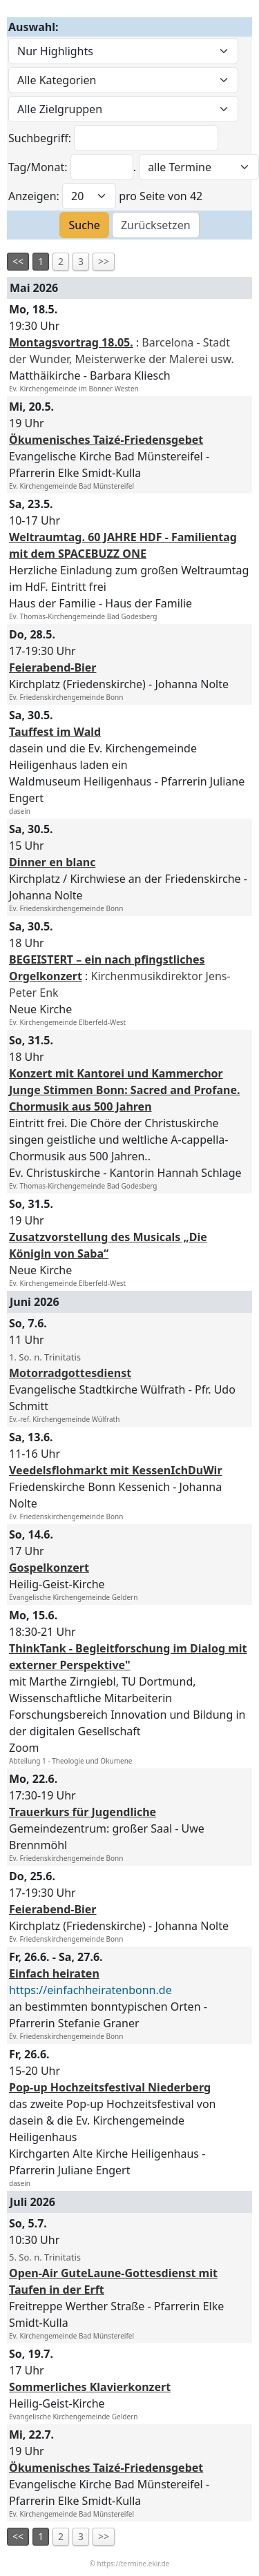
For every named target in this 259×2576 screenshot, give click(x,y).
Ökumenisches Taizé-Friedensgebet (106, 439)
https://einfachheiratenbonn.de (90, 1990)
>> (103, 261)
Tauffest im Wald (55, 731)
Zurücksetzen (156, 225)
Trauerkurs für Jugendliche (82, 1811)
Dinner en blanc (52, 862)
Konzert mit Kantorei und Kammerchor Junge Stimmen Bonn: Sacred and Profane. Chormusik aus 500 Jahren (124, 1090)
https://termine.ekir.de (133, 2563)
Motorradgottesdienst (70, 1372)
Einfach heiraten (54, 1973)
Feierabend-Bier (53, 667)
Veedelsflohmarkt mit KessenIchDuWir (115, 1470)
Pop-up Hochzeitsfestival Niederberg (110, 2087)
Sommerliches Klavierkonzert (90, 2386)
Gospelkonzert (49, 1567)
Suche (83, 225)
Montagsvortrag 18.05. (71, 342)
